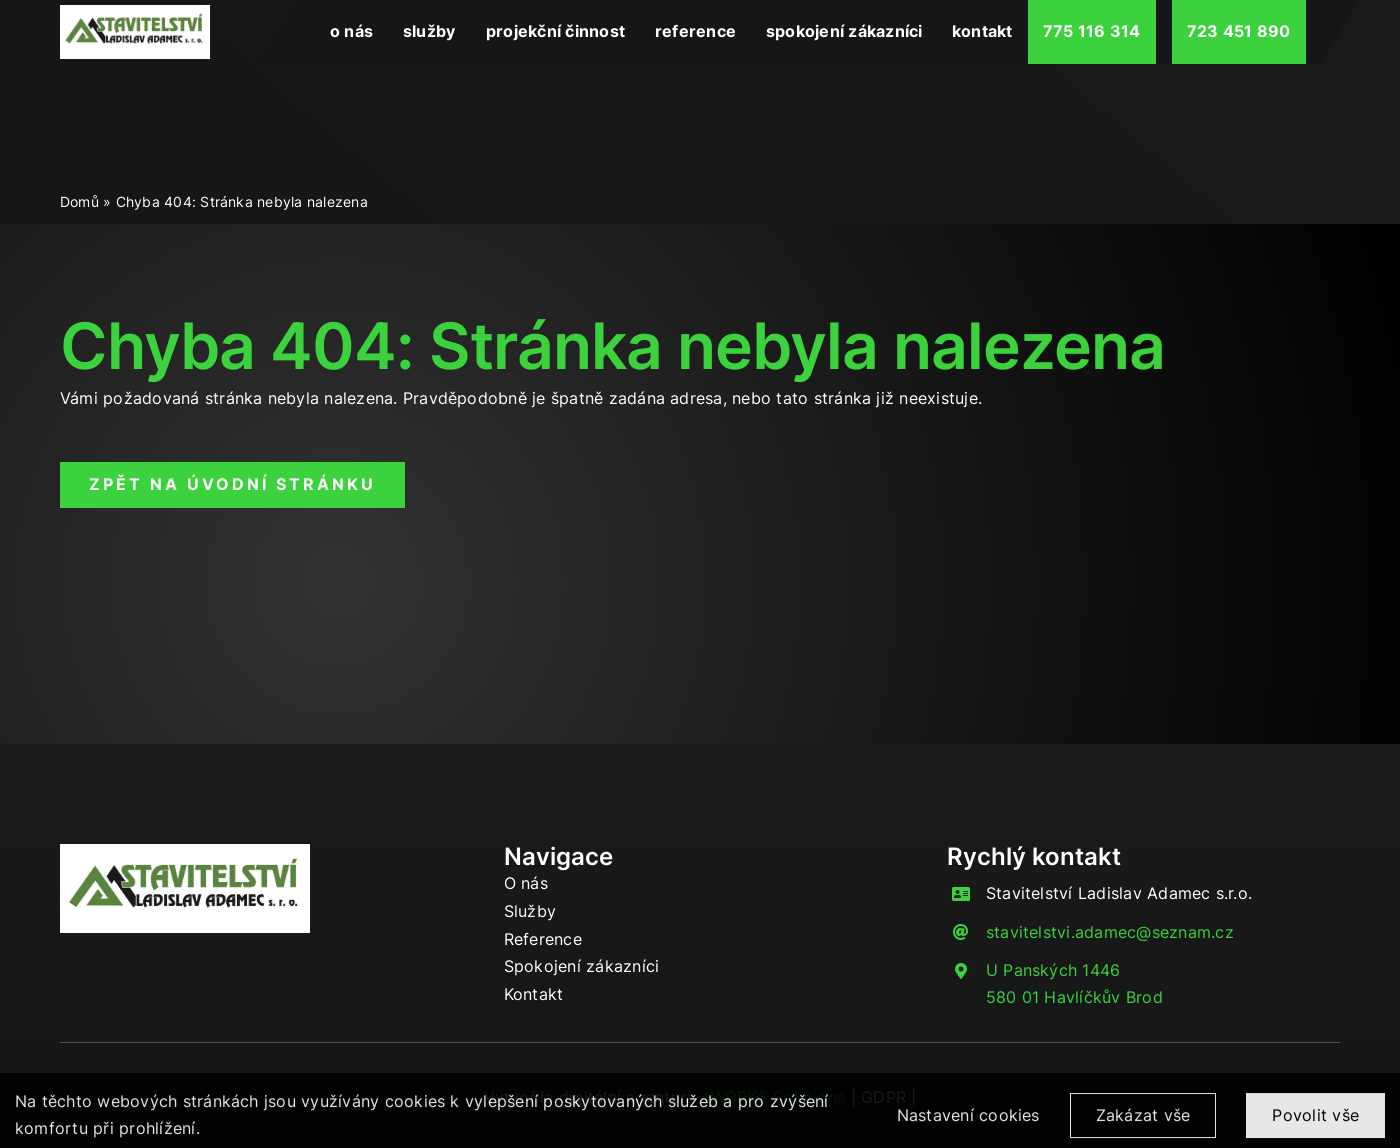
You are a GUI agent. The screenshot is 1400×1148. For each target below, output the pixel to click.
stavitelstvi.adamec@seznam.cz (1110, 932)
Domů (79, 201)
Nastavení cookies (968, 1122)
